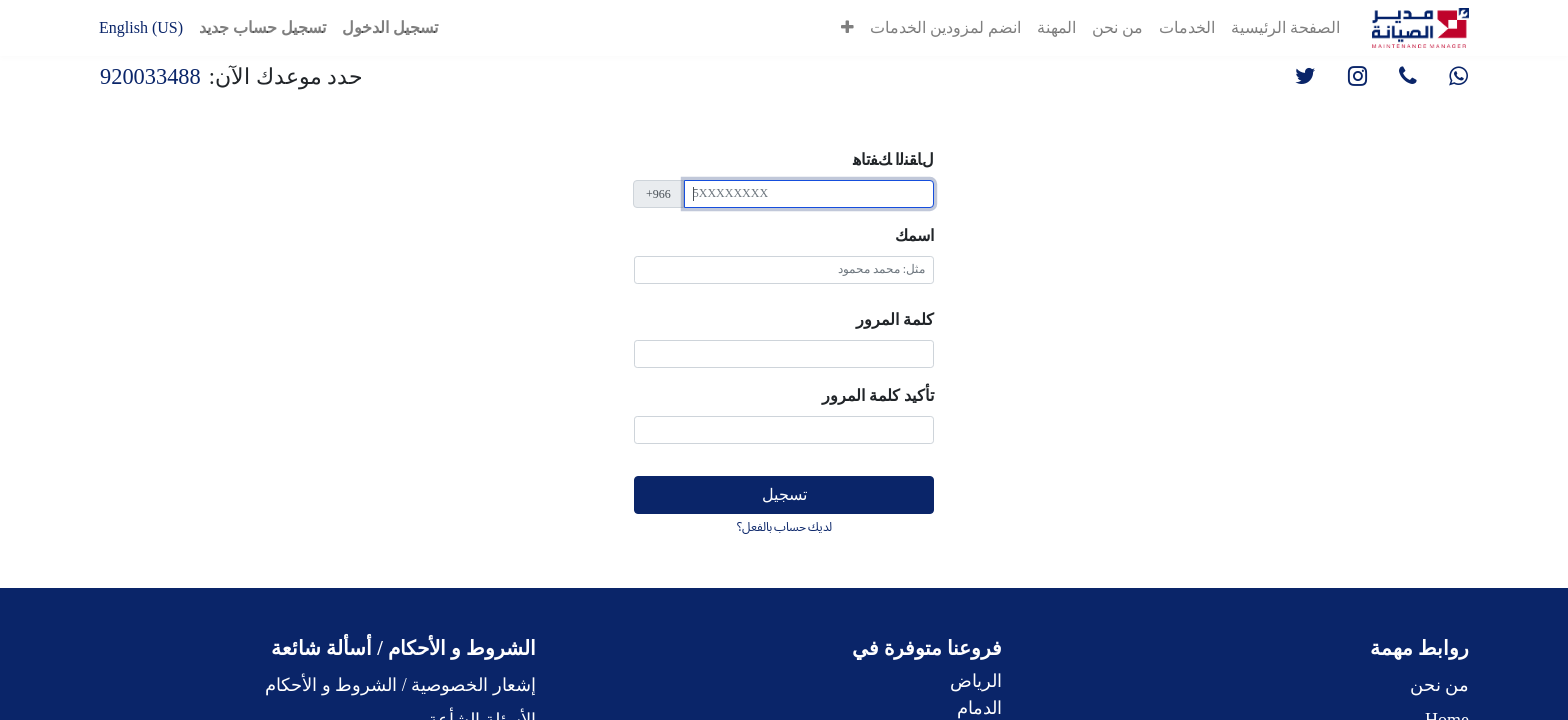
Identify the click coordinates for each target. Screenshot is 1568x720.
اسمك (914, 235)
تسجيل (784, 494)
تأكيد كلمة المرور (878, 395)
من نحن (1440, 685)
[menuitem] (1285, 28)
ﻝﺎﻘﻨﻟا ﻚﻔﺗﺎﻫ (893, 159)
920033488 (150, 76)
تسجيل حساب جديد (262, 27)
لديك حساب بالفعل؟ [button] (784, 526)
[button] (847, 28)
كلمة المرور (895, 319)
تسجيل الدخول (390, 27)
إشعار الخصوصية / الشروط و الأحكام (400, 685)
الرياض (976, 681)
